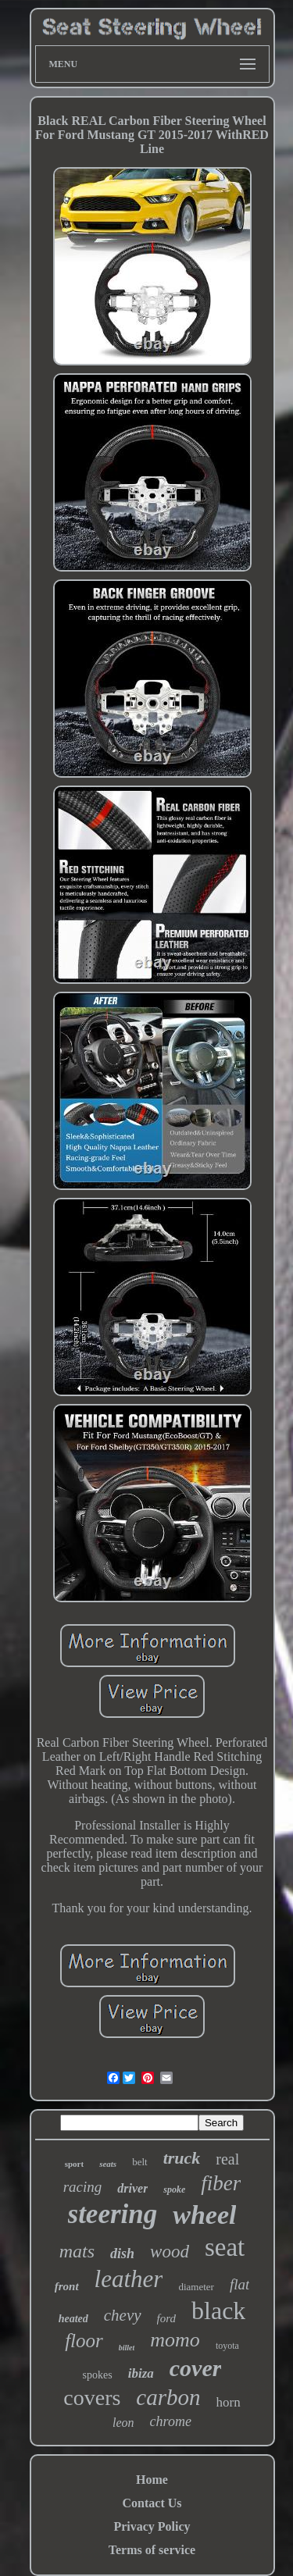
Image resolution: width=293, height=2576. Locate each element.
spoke (174, 2189)
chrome (170, 2421)
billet (127, 2347)
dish (122, 2253)
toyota (227, 2345)
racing (82, 2187)
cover (196, 2368)
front (67, 2286)
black (218, 2310)
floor (84, 2340)
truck (182, 2158)
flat (239, 2284)
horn (228, 2402)
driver (132, 2188)
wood (169, 2251)
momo (175, 2339)
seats (107, 2163)
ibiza (141, 2373)
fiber (221, 2183)
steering (113, 2214)
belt (140, 2162)
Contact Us (152, 2503)
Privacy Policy (151, 2526)
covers (91, 2397)
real (227, 2159)
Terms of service (152, 2549)
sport (74, 2163)
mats (77, 2251)
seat (225, 2247)
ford (166, 2318)
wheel (204, 2214)
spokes (98, 2375)
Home (152, 2479)
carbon (168, 2397)
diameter (195, 2287)
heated (73, 2319)
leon (123, 2422)
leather (129, 2279)
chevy (122, 2315)
